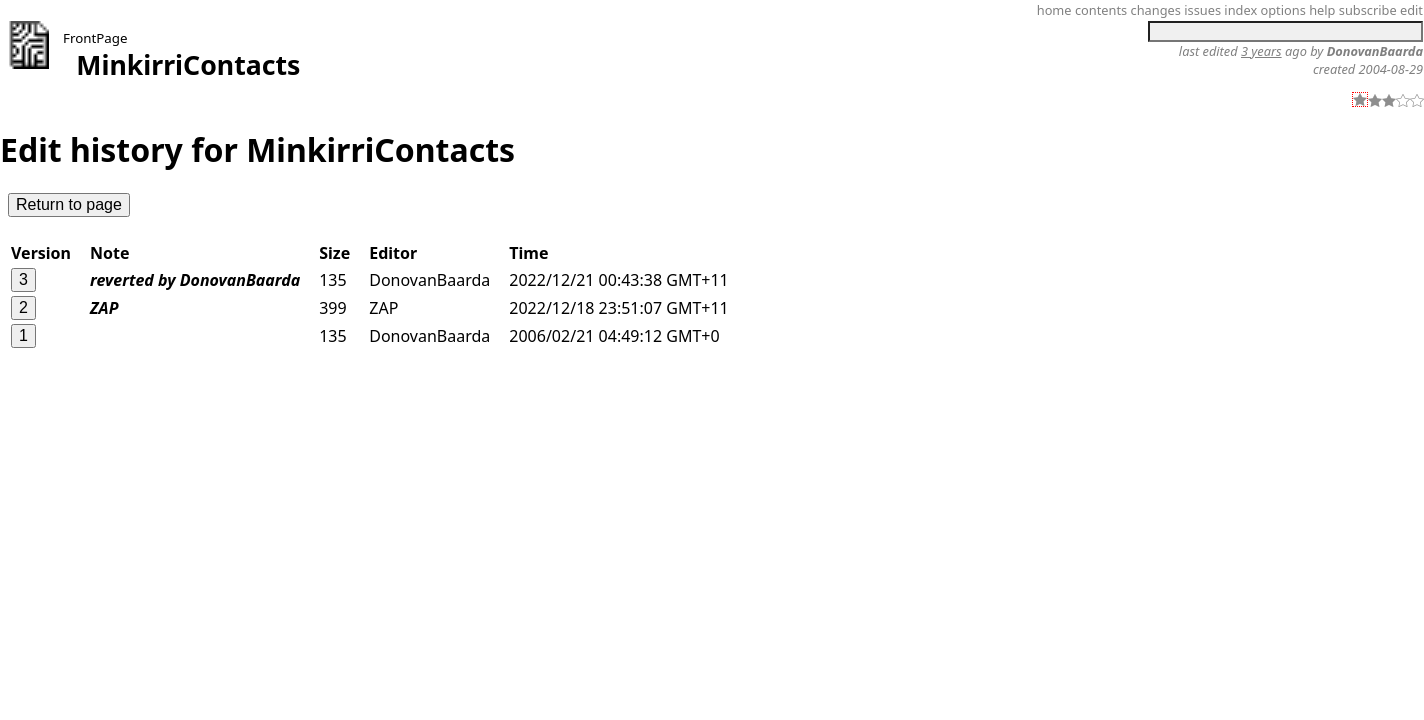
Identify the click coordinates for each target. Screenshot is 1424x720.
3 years (1261, 51)
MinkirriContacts (188, 65)
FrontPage (95, 38)
